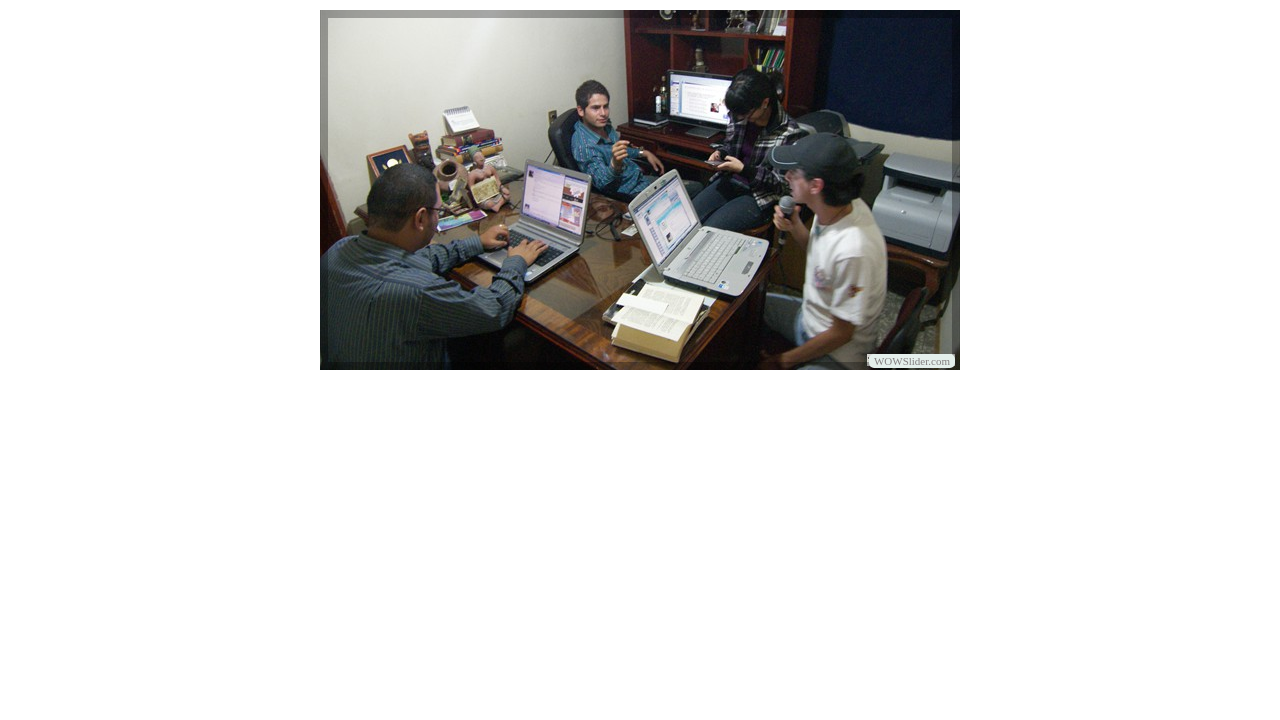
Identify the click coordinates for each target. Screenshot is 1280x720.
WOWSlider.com (912, 361)
